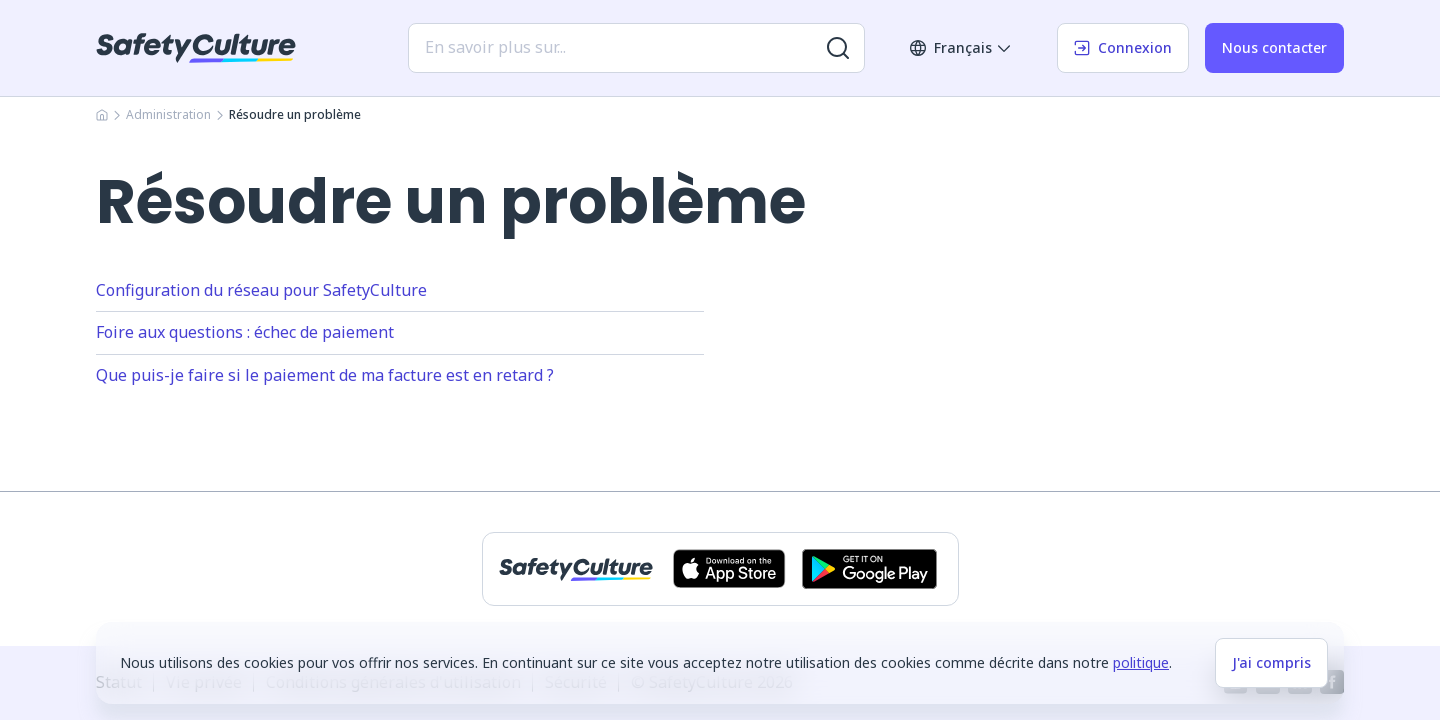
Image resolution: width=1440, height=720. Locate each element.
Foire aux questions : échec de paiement (245, 332)
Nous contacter (1274, 47)
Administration (168, 114)
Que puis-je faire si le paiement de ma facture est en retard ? (325, 375)
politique (1141, 662)
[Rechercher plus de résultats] (838, 48)
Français (961, 47)
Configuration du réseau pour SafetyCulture (261, 290)
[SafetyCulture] (196, 48)
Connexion (1123, 47)
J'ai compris (1271, 662)
